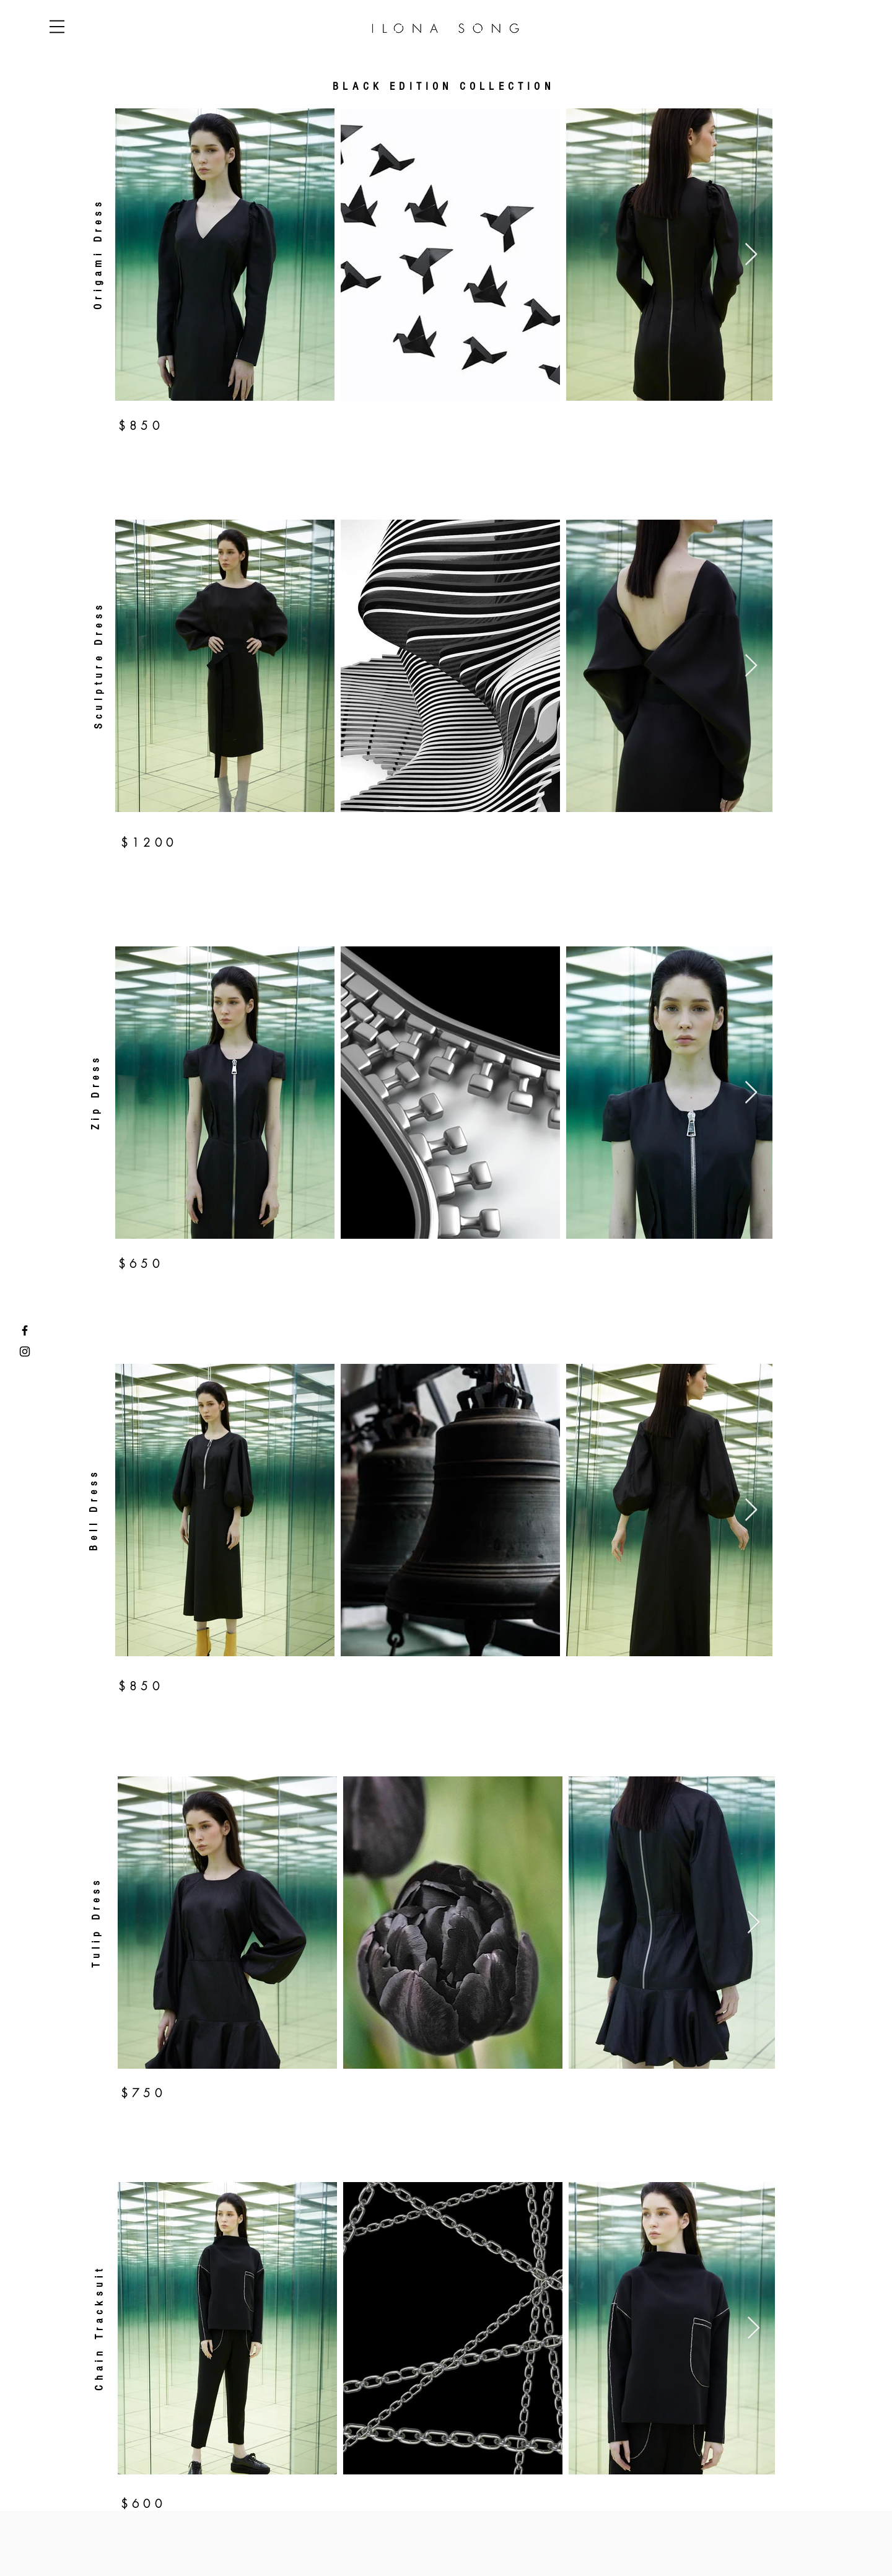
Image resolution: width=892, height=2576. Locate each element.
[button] (57, 26)
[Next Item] (751, 255)
